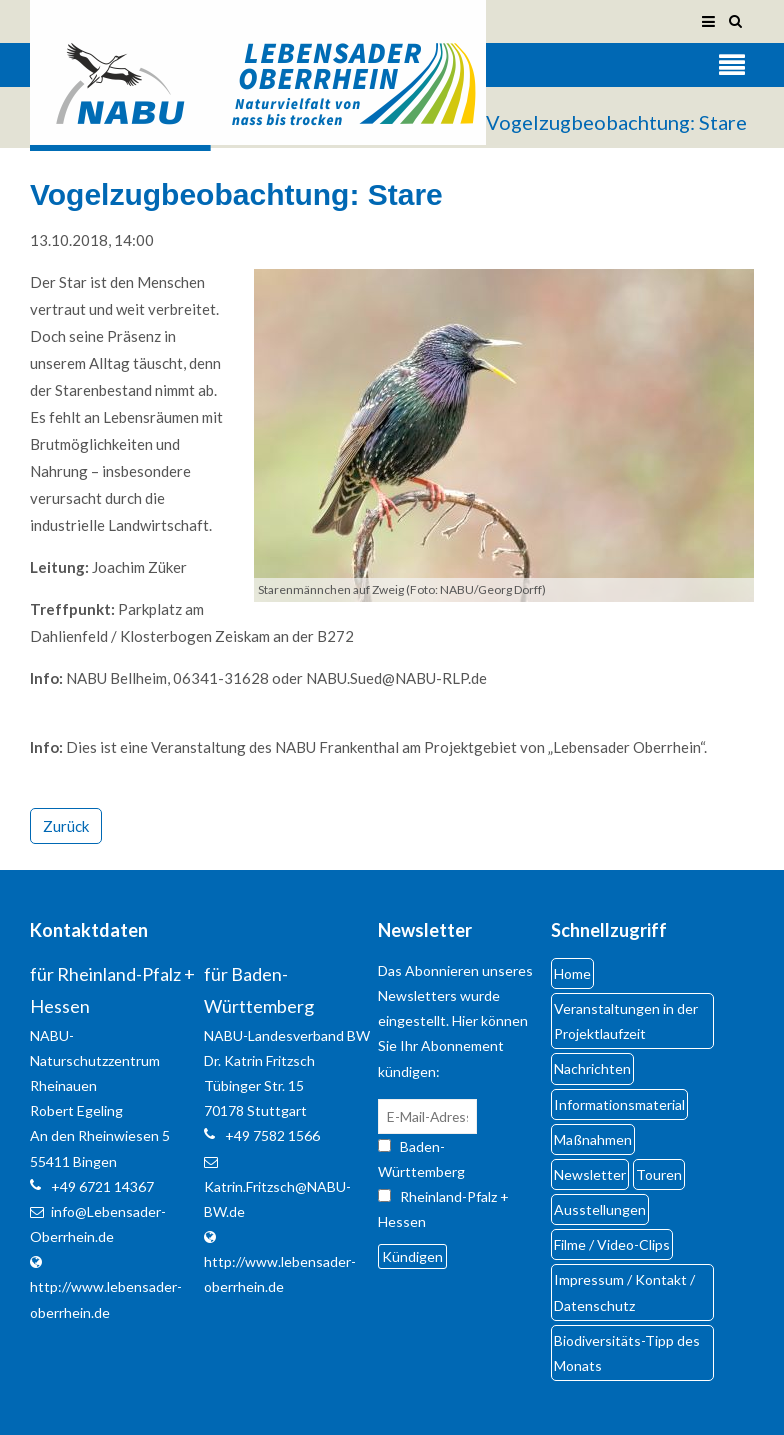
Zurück (66, 826)
